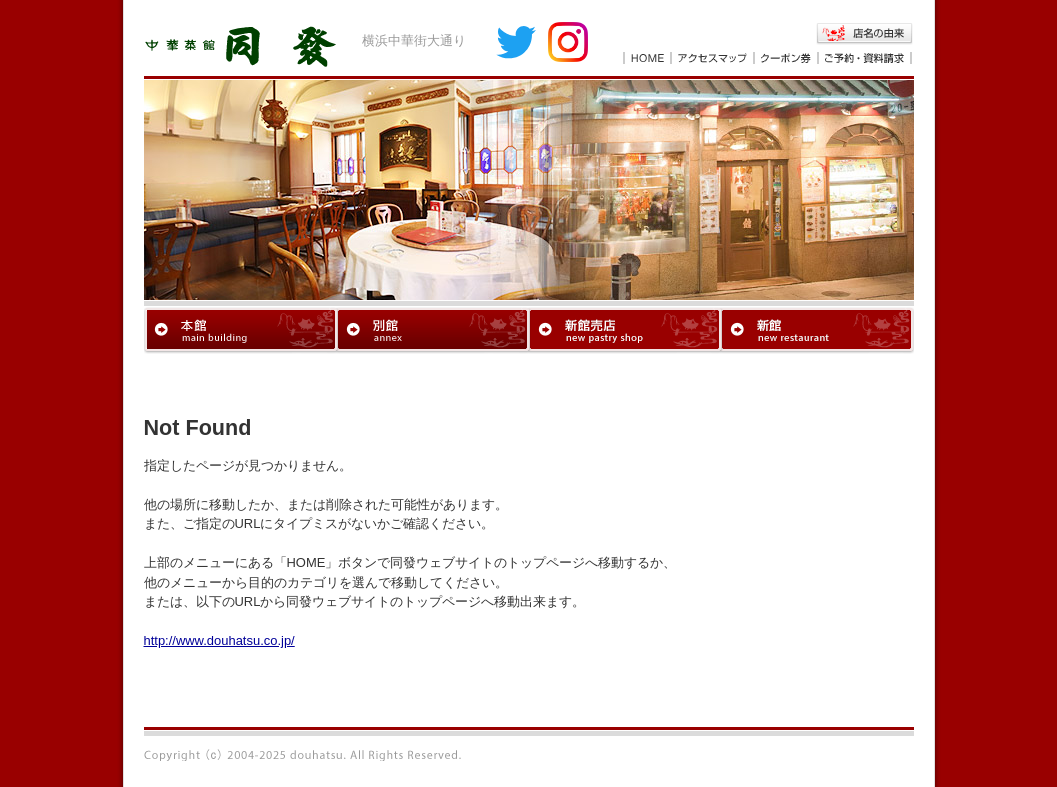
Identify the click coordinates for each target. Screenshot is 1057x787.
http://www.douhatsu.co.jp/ (219, 640)
